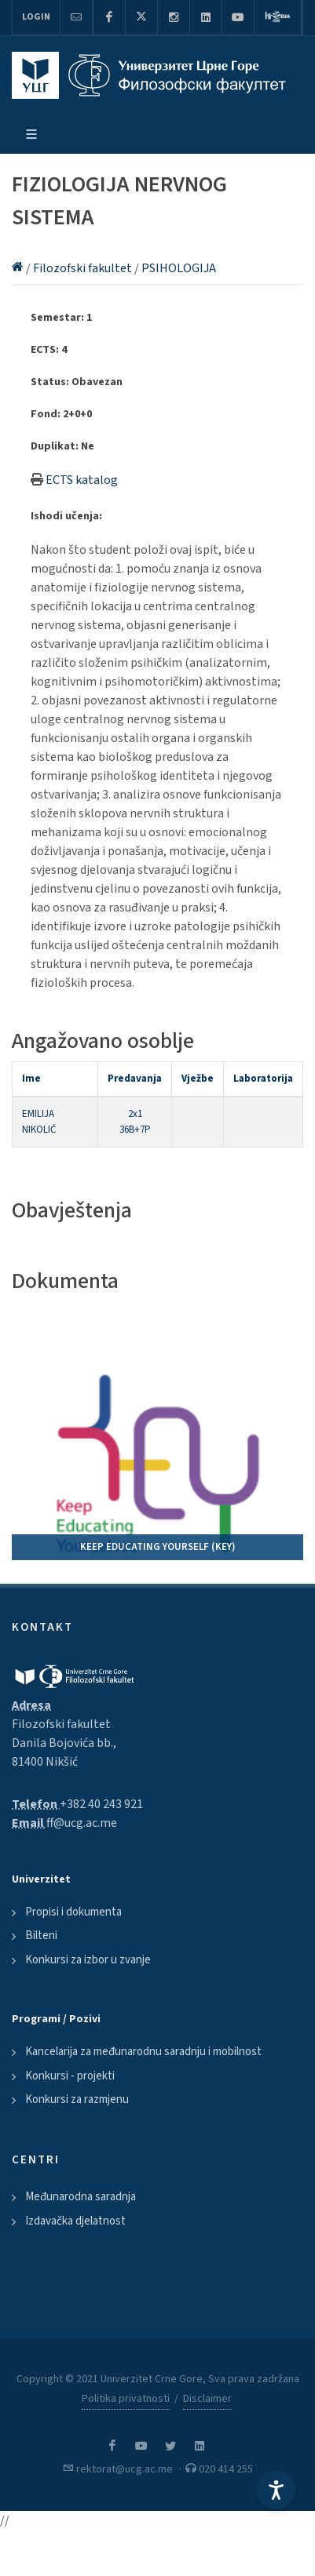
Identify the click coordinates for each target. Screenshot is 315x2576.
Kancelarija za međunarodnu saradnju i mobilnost (143, 2051)
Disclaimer (207, 2399)
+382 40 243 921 (101, 1804)
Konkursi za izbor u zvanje (88, 1960)
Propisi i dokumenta (73, 1912)
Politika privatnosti (126, 2399)
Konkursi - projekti (70, 2076)
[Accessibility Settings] (275, 2489)
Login (36, 17)
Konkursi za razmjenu (77, 2099)
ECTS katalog (82, 480)
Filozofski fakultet (83, 268)
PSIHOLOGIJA (178, 268)
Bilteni (41, 1935)
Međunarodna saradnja (80, 2197)
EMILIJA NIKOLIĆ (39, 1122)
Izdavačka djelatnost (75, 2221)
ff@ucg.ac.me (81, 1823)
